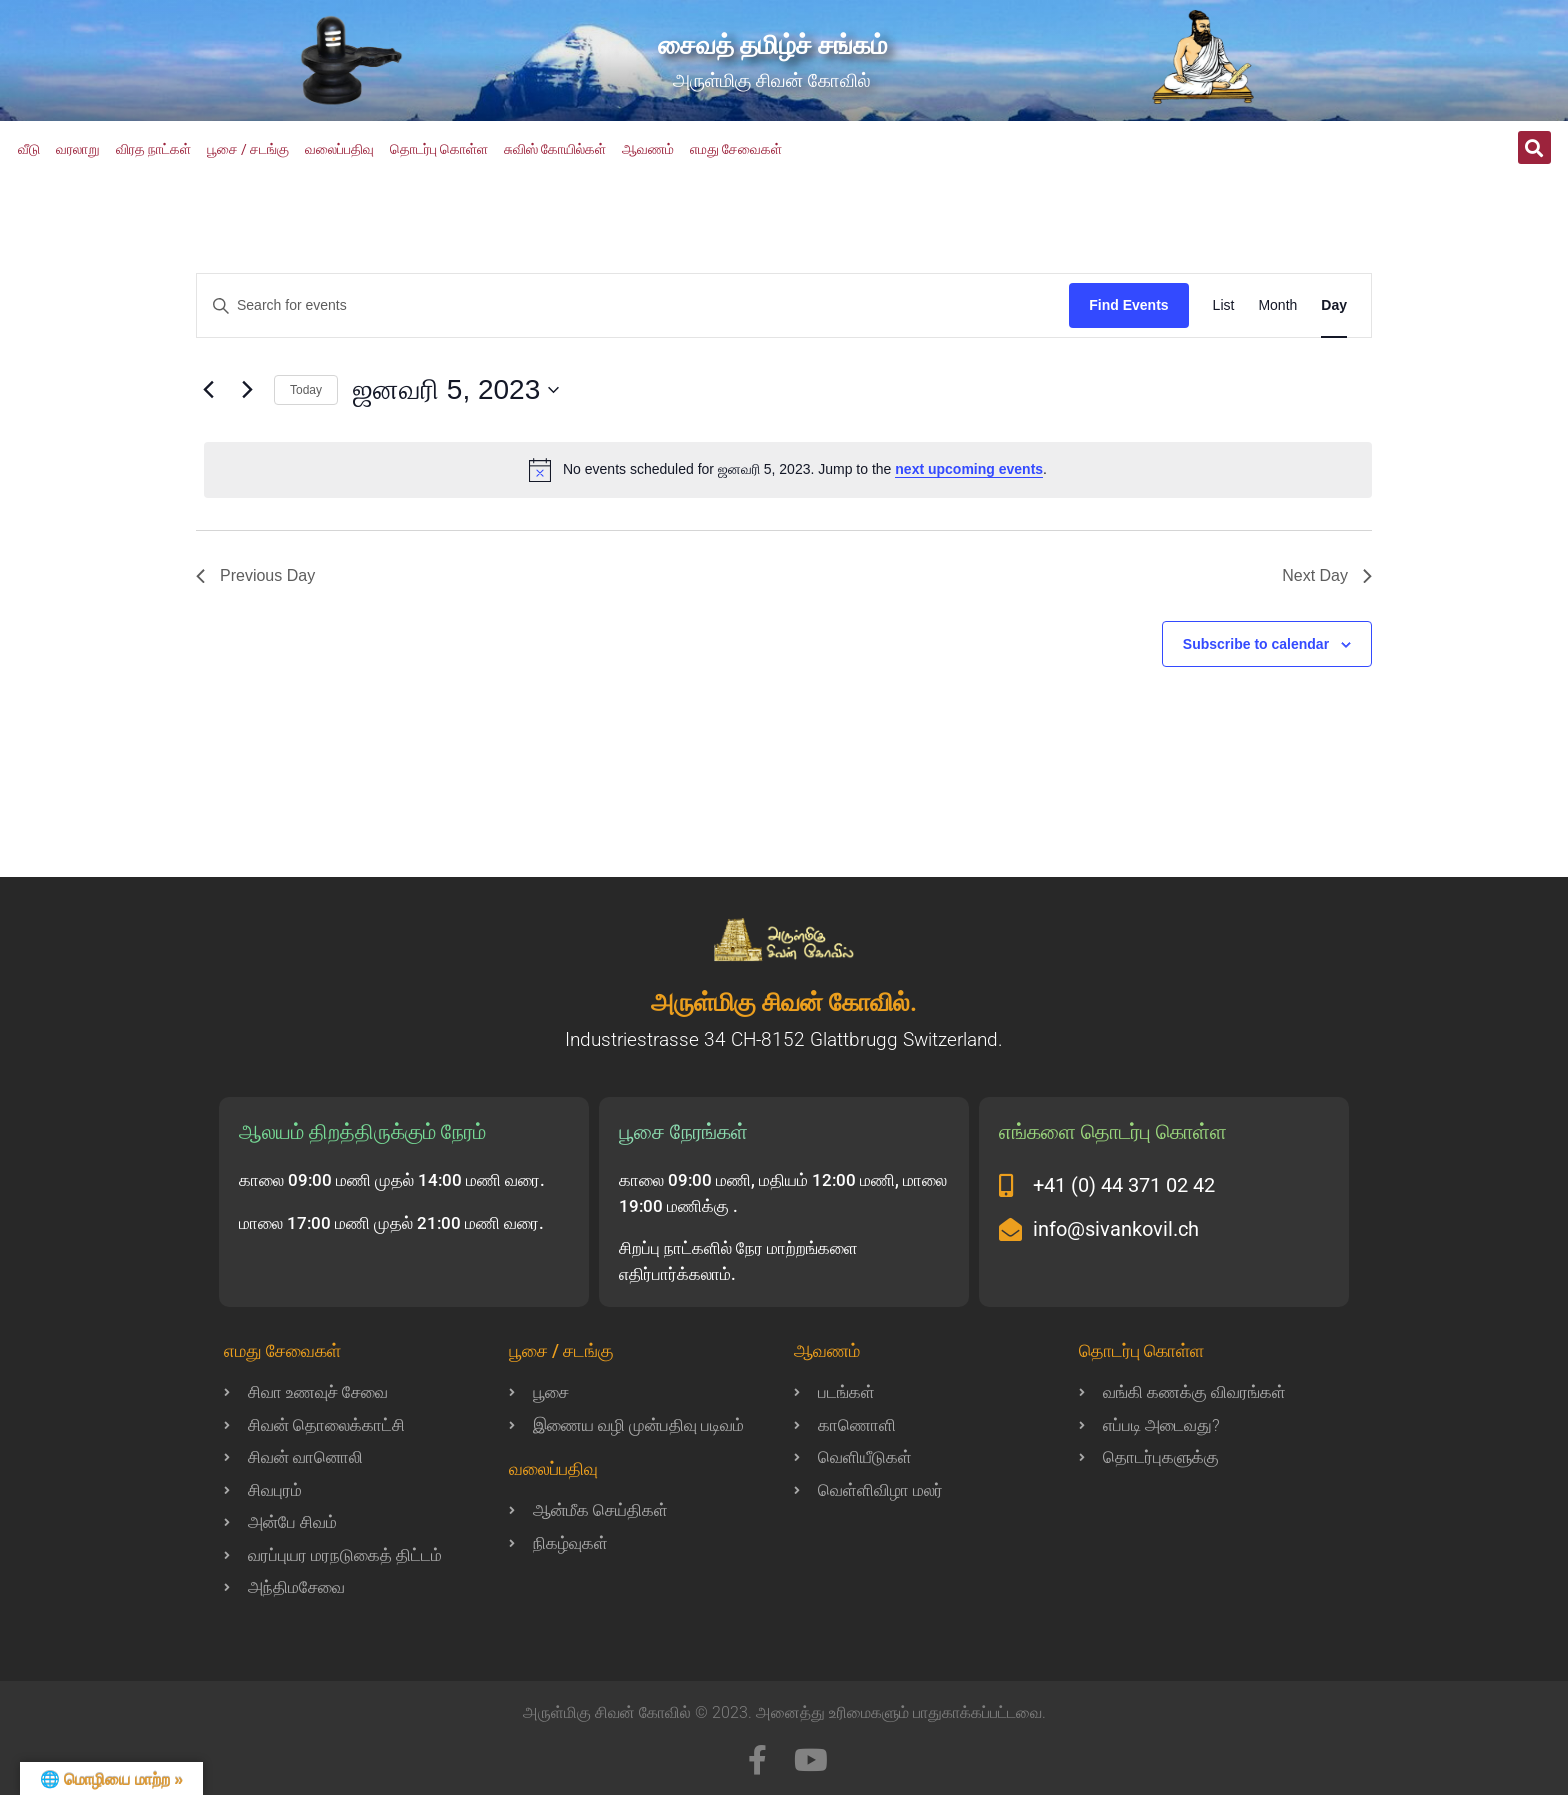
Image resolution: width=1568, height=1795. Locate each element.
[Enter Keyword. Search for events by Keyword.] (633, 305)
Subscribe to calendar (1256, 644)
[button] (1534, 147)
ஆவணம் (648, 149)
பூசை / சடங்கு (248, 149)
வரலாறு (78, 149)
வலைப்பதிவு (339, 149)
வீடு (29, 149)
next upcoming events (969, 469)
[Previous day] (208, 390)
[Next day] (247, 390)
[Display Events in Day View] (1334, 305)
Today (306, 390)
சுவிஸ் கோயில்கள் (555, 149)
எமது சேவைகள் (736, 149)
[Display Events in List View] (1224, 305)
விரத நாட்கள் (153, 149)
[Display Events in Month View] (1277, 305)
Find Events (1128, 305)
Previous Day (255, 575)
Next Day (1327, 575)
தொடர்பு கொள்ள (439, 149)
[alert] (788, 470)
